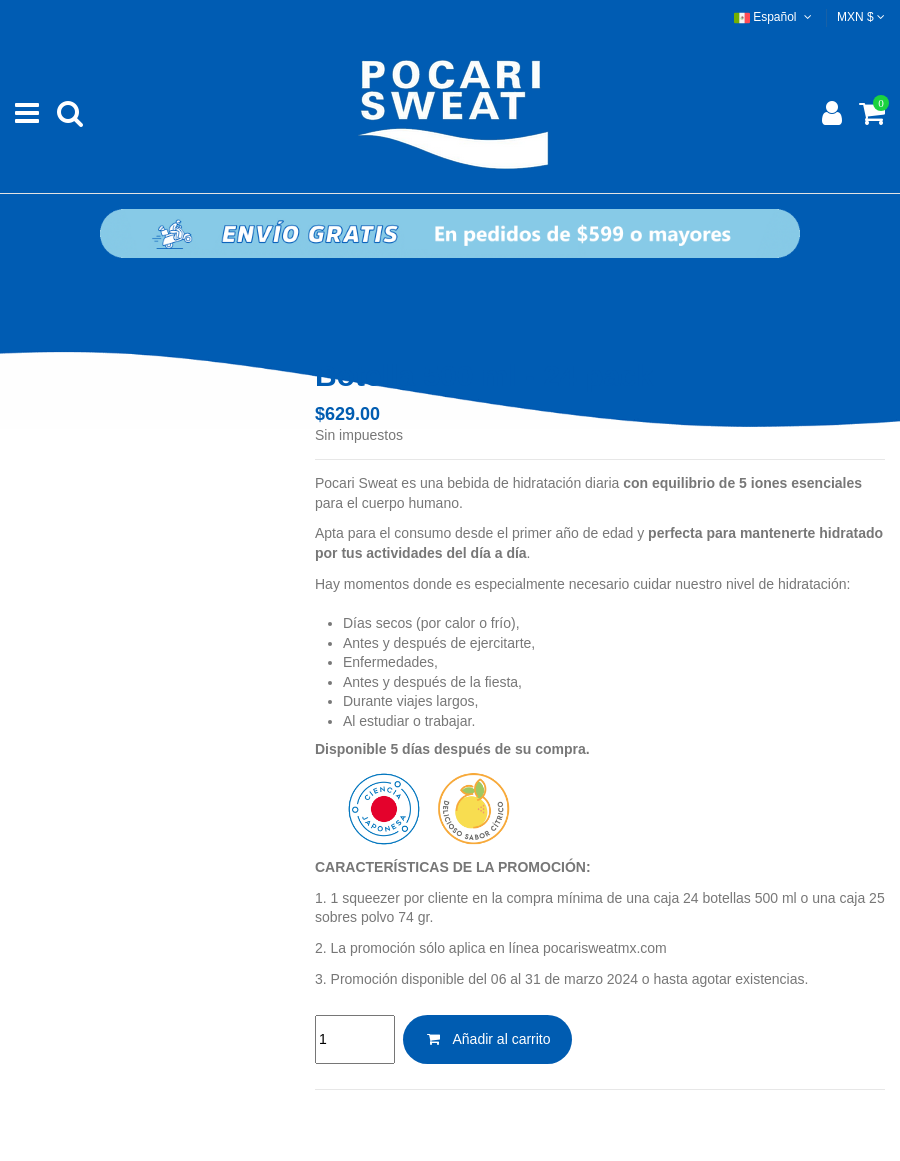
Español (774, 17)
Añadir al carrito (487, 1039)
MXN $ (861, 17)
